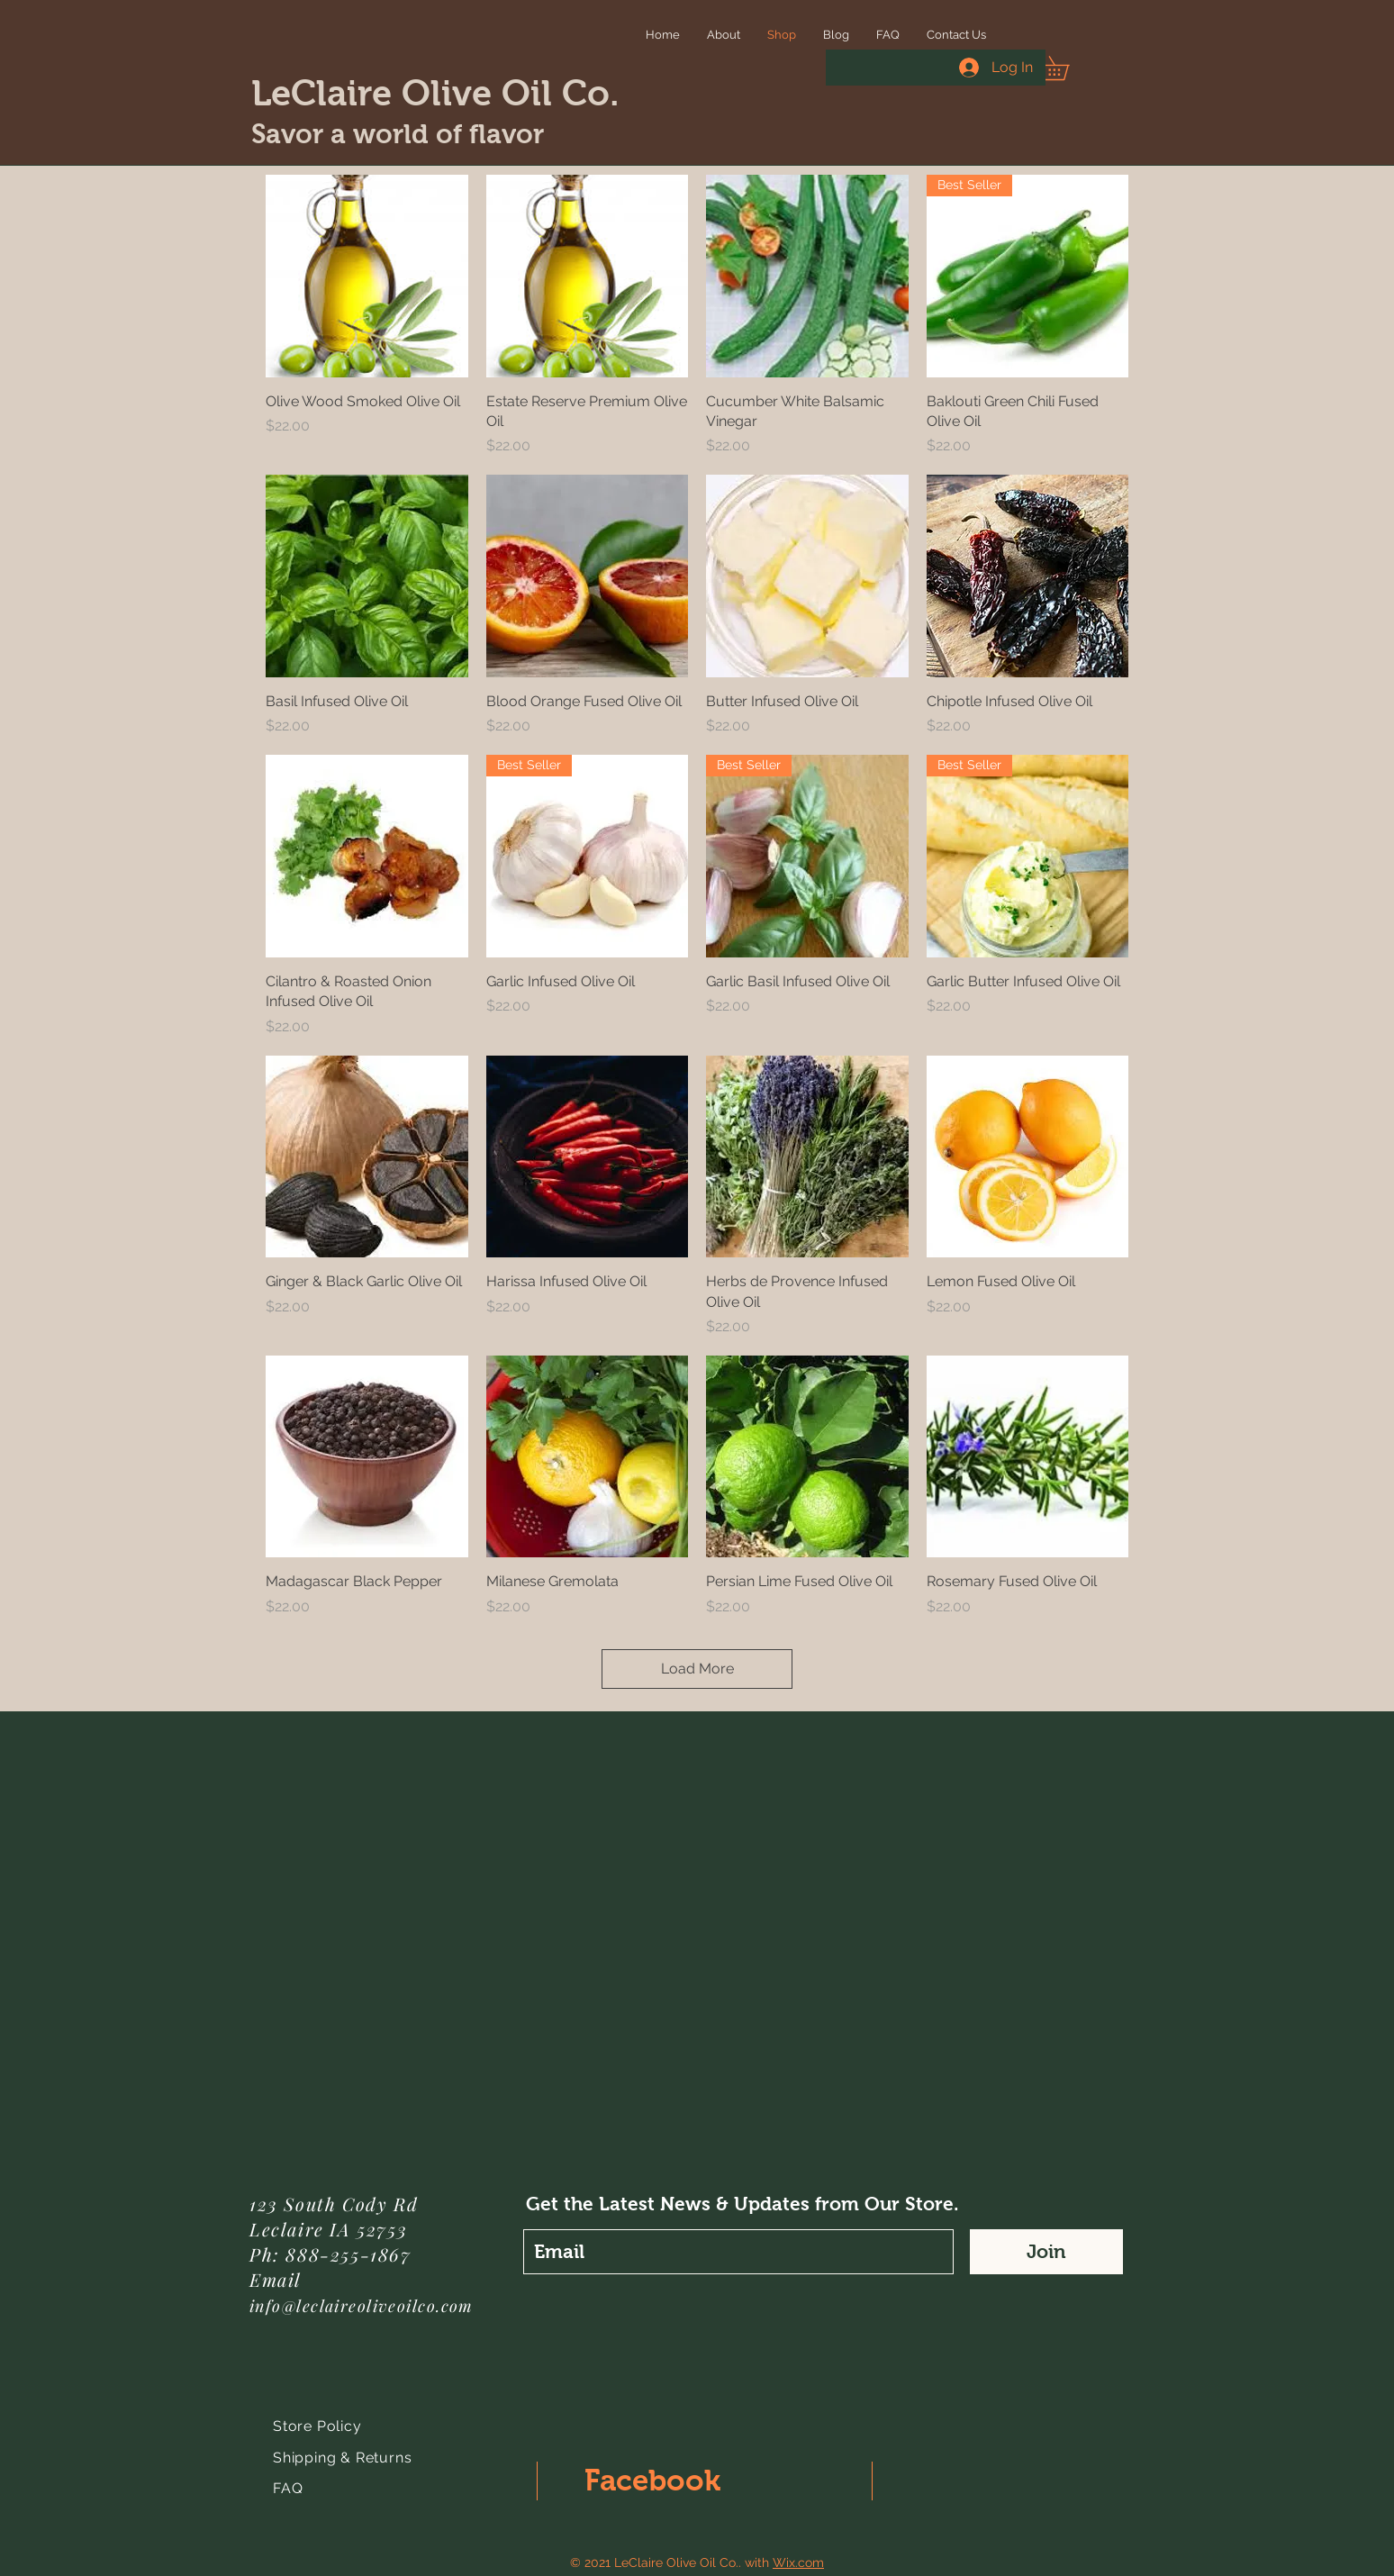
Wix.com (798, 2562)
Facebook (652, 2480)
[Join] (1046, 2251)
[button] (1065, 68)
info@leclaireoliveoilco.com (361, 2306)
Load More (697, 1668)
